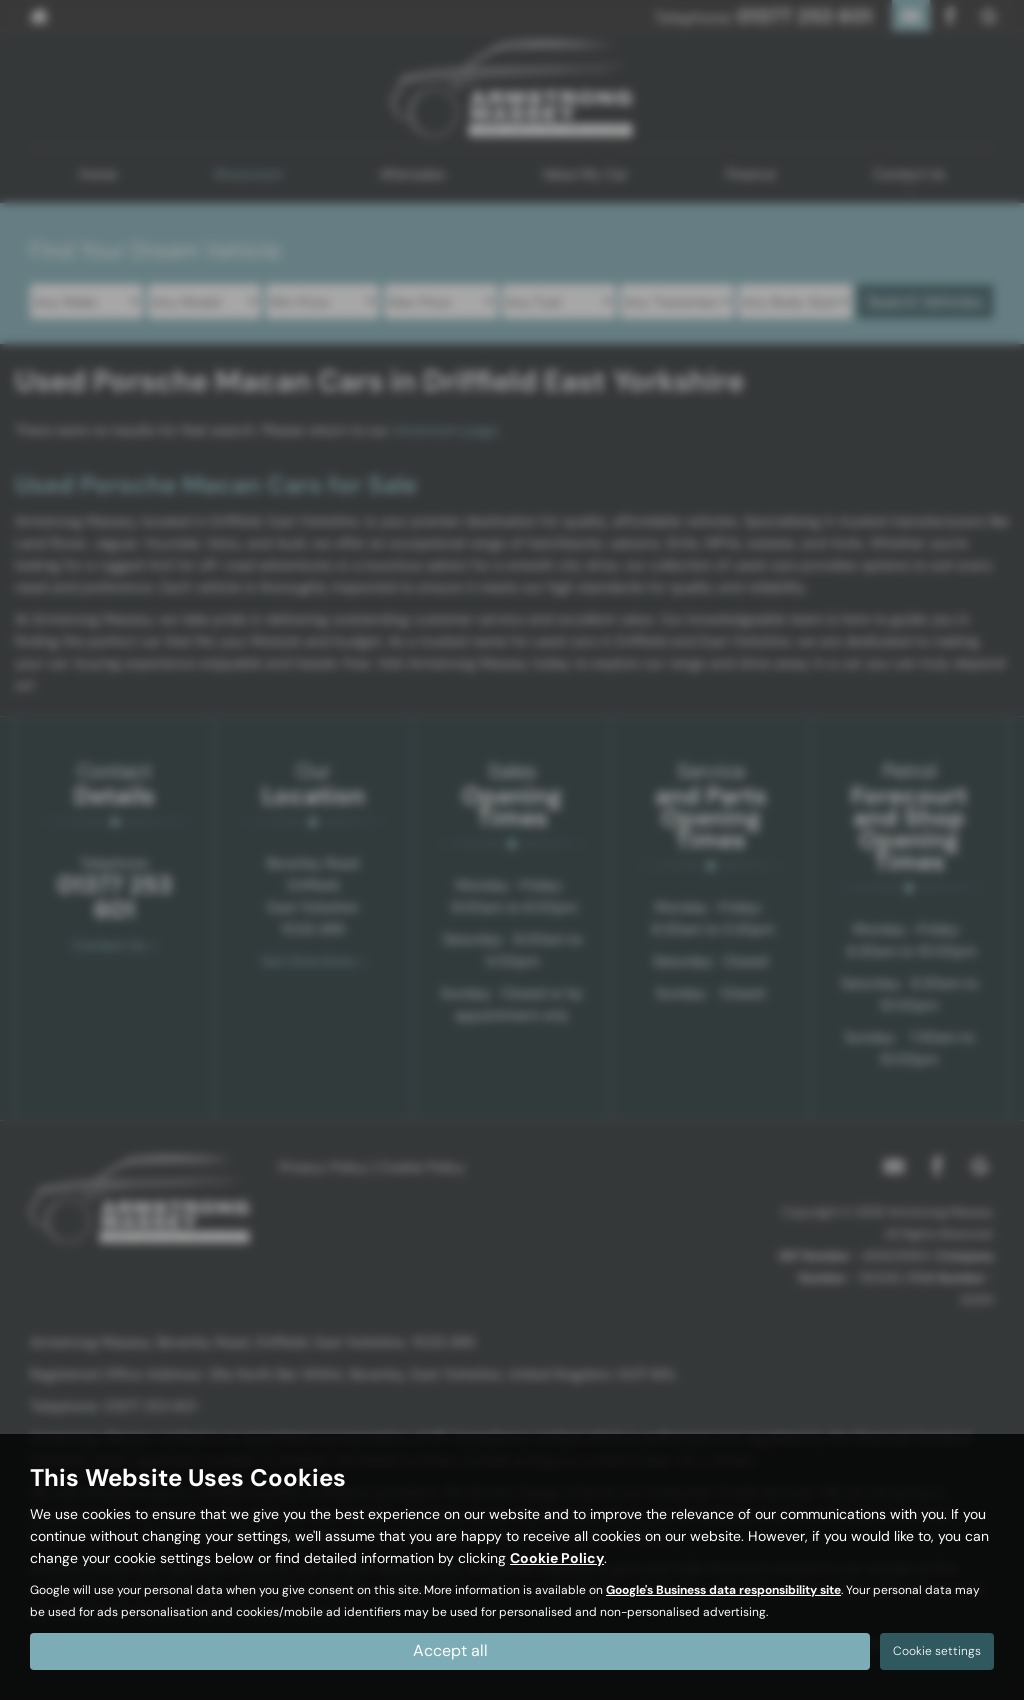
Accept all (450, 1650)
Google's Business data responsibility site (723, 1590)
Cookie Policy (557, 1558)
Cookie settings (937, 1651)
